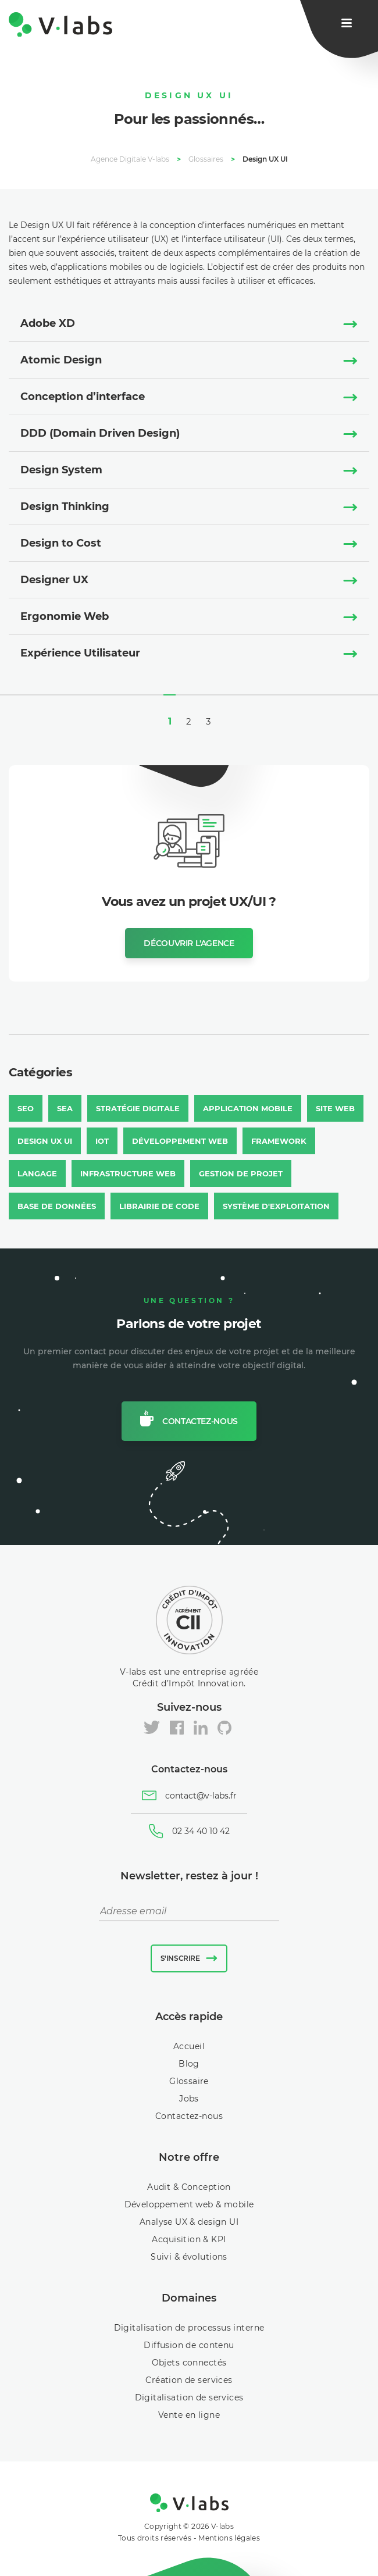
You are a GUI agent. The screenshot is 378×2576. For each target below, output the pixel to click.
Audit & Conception (189, 2187)
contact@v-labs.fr (201, 1795)
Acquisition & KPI (189, 2239)
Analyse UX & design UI (189, 2222)
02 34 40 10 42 (201, 1831)
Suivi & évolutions (189, 2257)
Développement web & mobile (189, 2204)
